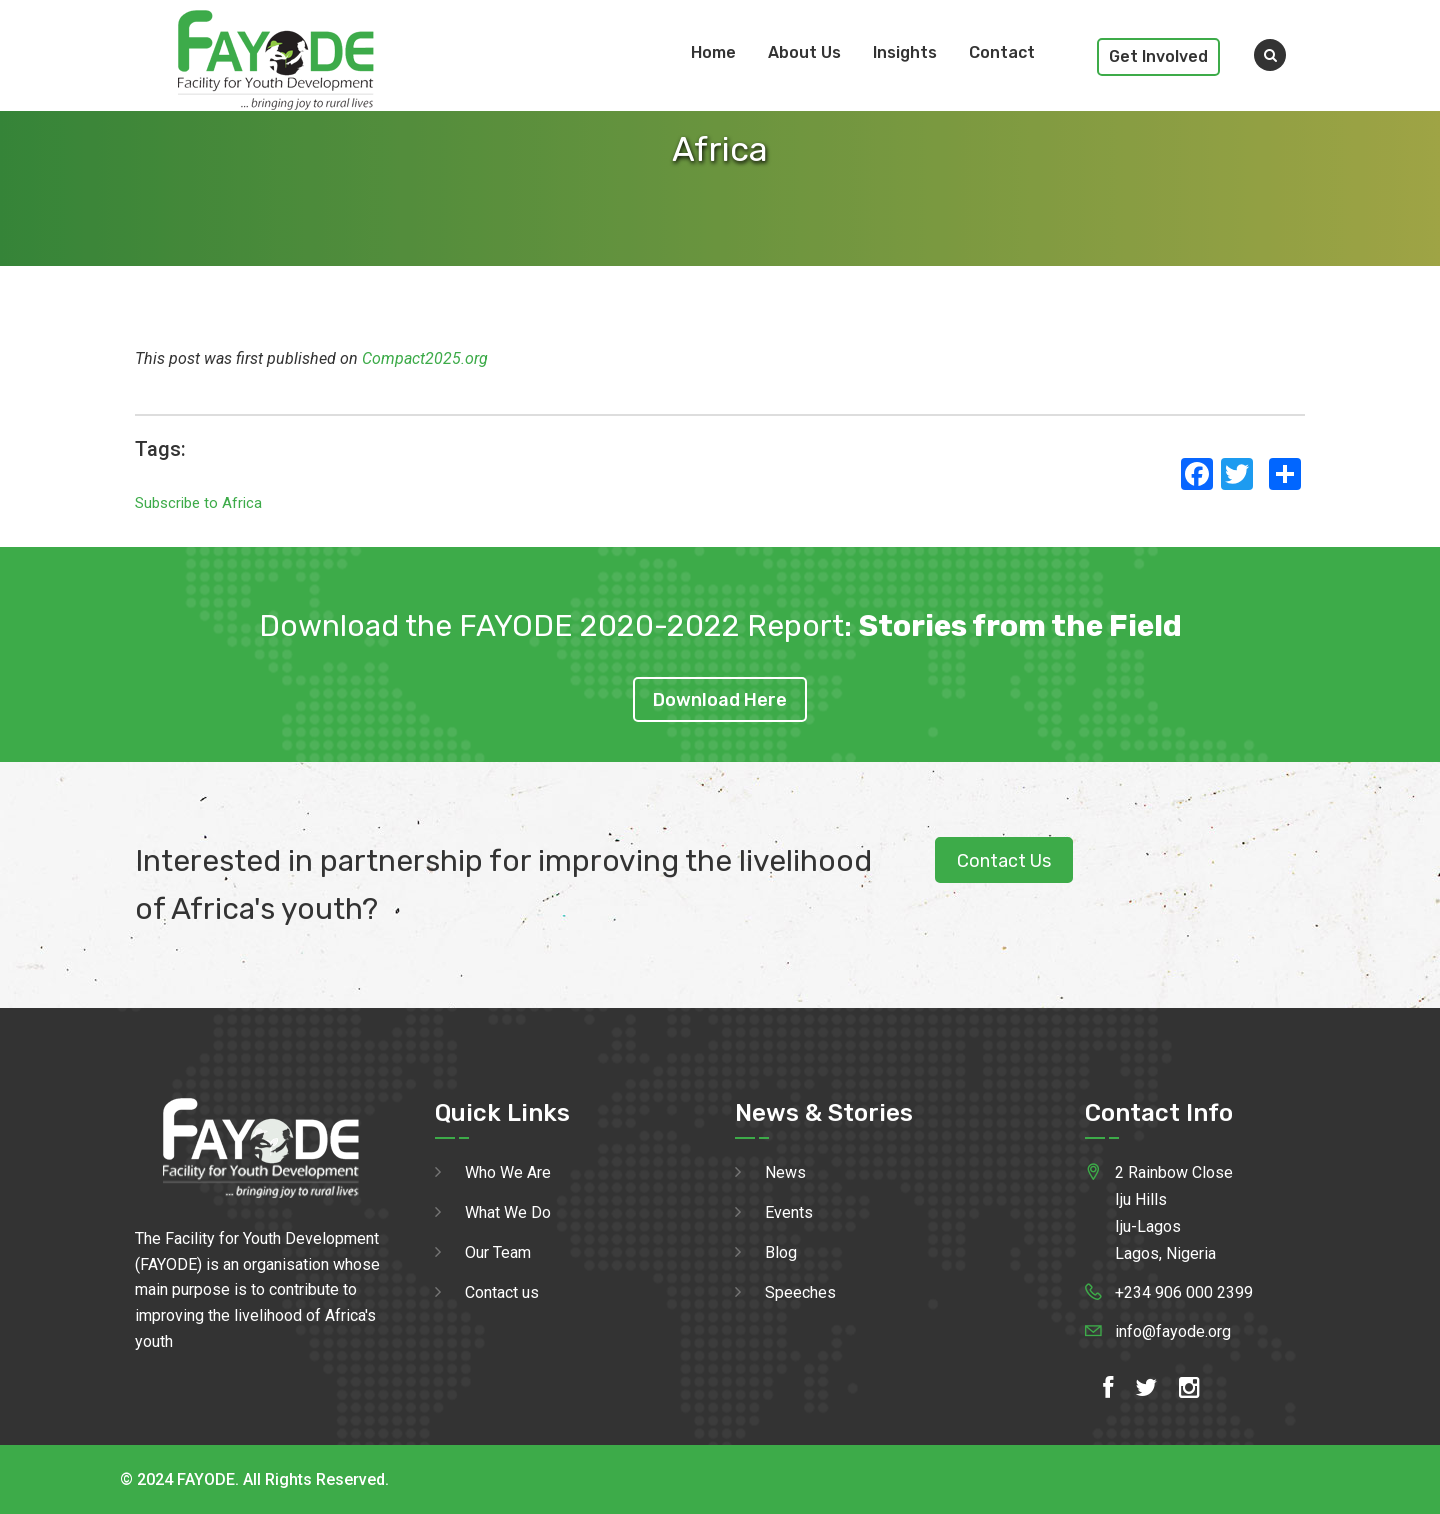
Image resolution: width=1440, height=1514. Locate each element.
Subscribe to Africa (198, 503)
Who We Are (508, 1172)
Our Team (498, 1252)
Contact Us (1004, 861)
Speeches (800, 1292)
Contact (1002, 52)
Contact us (502, 1292)
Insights (905, 52)
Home (713, 52)
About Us (804, 52)
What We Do (508, 1212)
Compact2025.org (425, 358)
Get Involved (1158, 56)
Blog (781, 1252)
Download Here (720, 700)
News (785, 1172)
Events (789, 1212)
